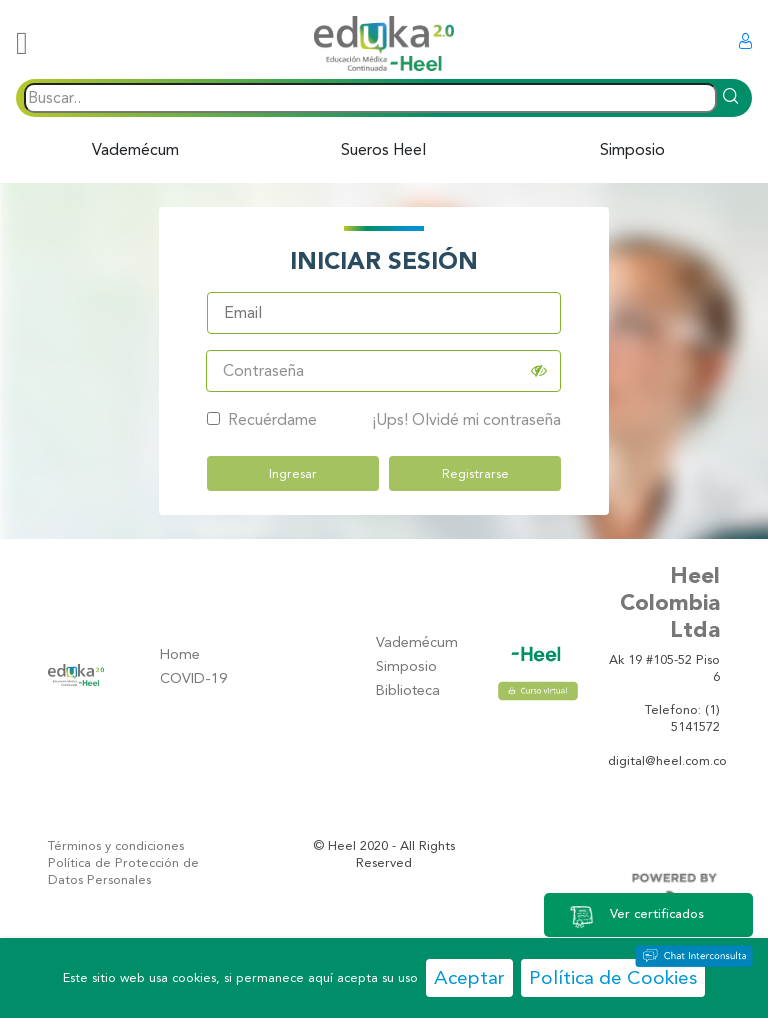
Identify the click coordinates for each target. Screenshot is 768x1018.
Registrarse (475, 472)
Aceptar (469, 977)
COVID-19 (193, 678)
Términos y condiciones (116, 845)
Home (180, 654)
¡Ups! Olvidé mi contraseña (466, 418)
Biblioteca (408, 690)
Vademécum (135, 149)
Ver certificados (636, 915)
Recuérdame (262, 418)
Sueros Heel (383, 149)
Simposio (632, 149)
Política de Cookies (613, 977)
